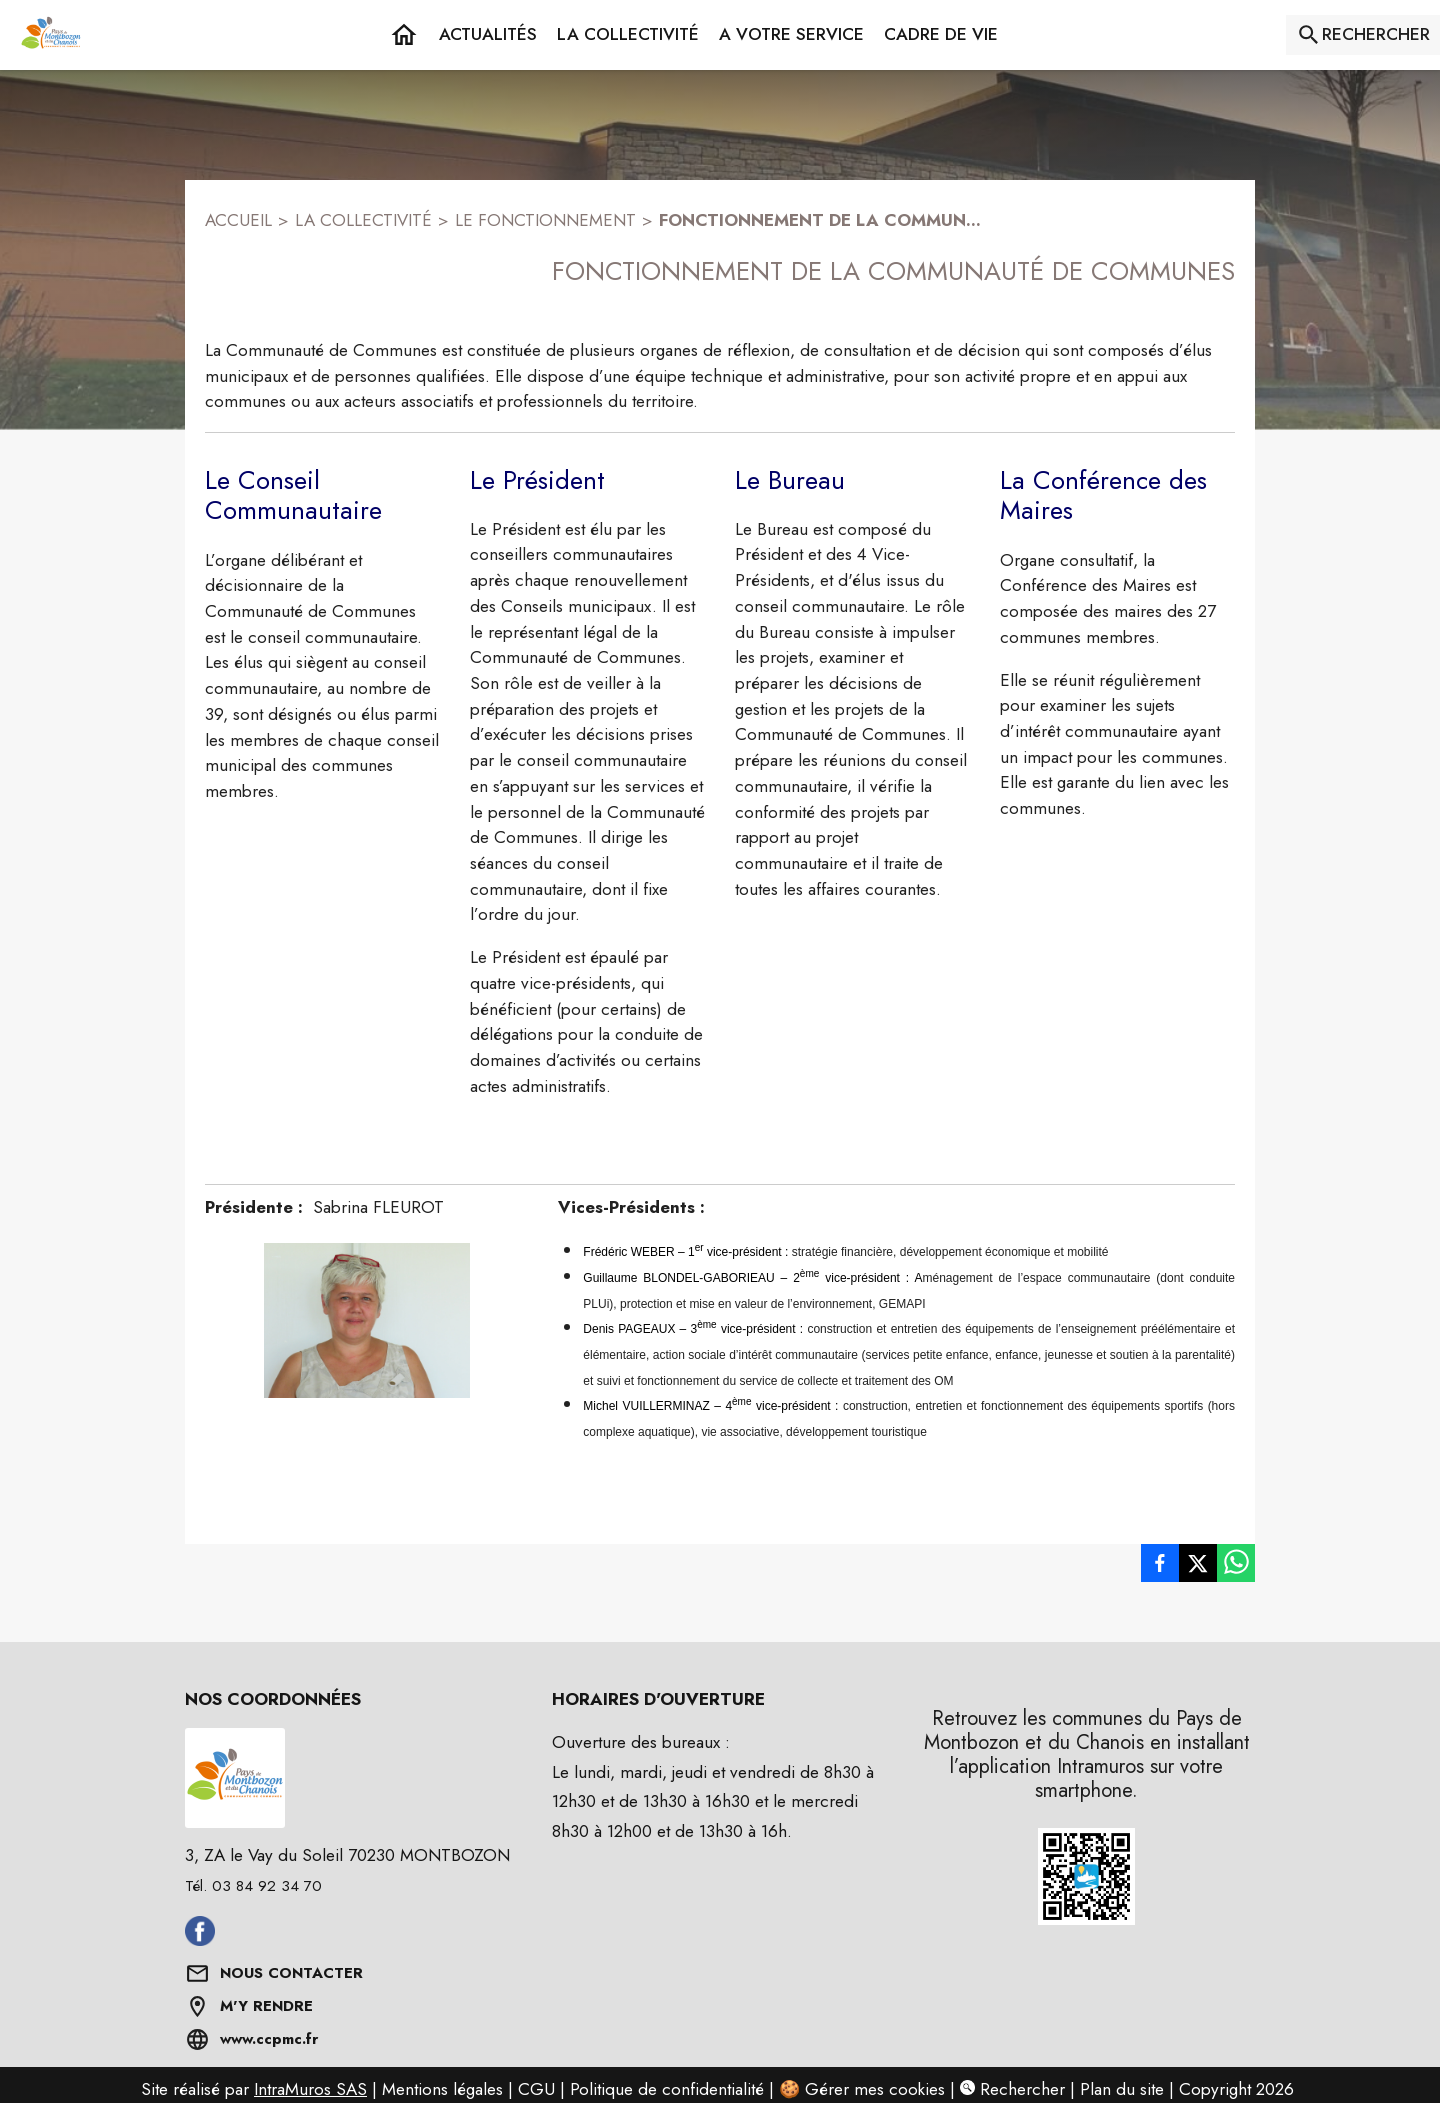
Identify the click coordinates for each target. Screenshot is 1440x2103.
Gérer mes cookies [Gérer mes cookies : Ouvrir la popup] (875, 2089)
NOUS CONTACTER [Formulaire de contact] (291, 1973)
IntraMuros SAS (310, 2089)
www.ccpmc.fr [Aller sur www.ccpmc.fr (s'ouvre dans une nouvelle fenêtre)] (269, 2039)
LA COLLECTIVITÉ (363, 220)
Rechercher (1012, 2089)
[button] (628, 35)
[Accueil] (51, 35)
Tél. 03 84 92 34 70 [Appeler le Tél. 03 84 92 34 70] (253, 1886)
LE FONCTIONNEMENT (545, 220)
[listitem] (1160, 1563)
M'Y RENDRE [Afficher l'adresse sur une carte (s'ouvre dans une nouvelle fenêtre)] (266, 2006)
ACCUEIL (238, 220)
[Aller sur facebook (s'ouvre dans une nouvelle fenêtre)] (200, 1940)
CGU (536, 2089)
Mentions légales (442, 2089)
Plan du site (1122, 2089)
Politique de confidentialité (667, 2089)
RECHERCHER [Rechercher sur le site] (1376, 34)
